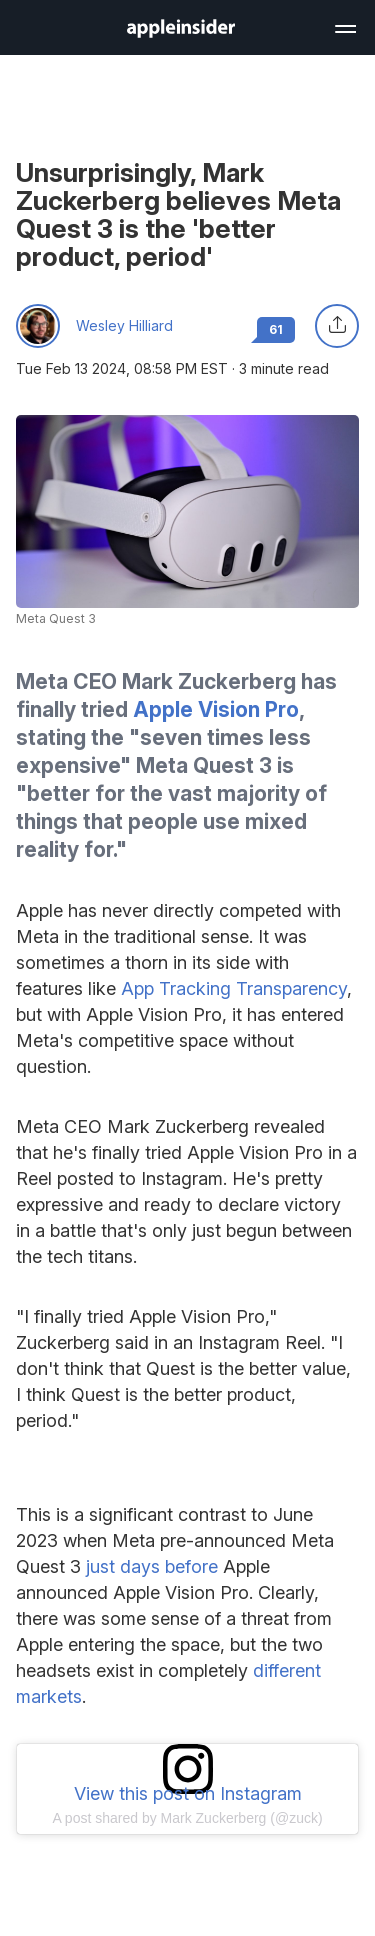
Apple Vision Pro (216, 709)
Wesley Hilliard (124, 326)
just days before (152, 1566)
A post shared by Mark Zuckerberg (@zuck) (187, 1818)
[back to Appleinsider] (181, 32)
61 (276, 329)
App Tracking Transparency (234, 988)
